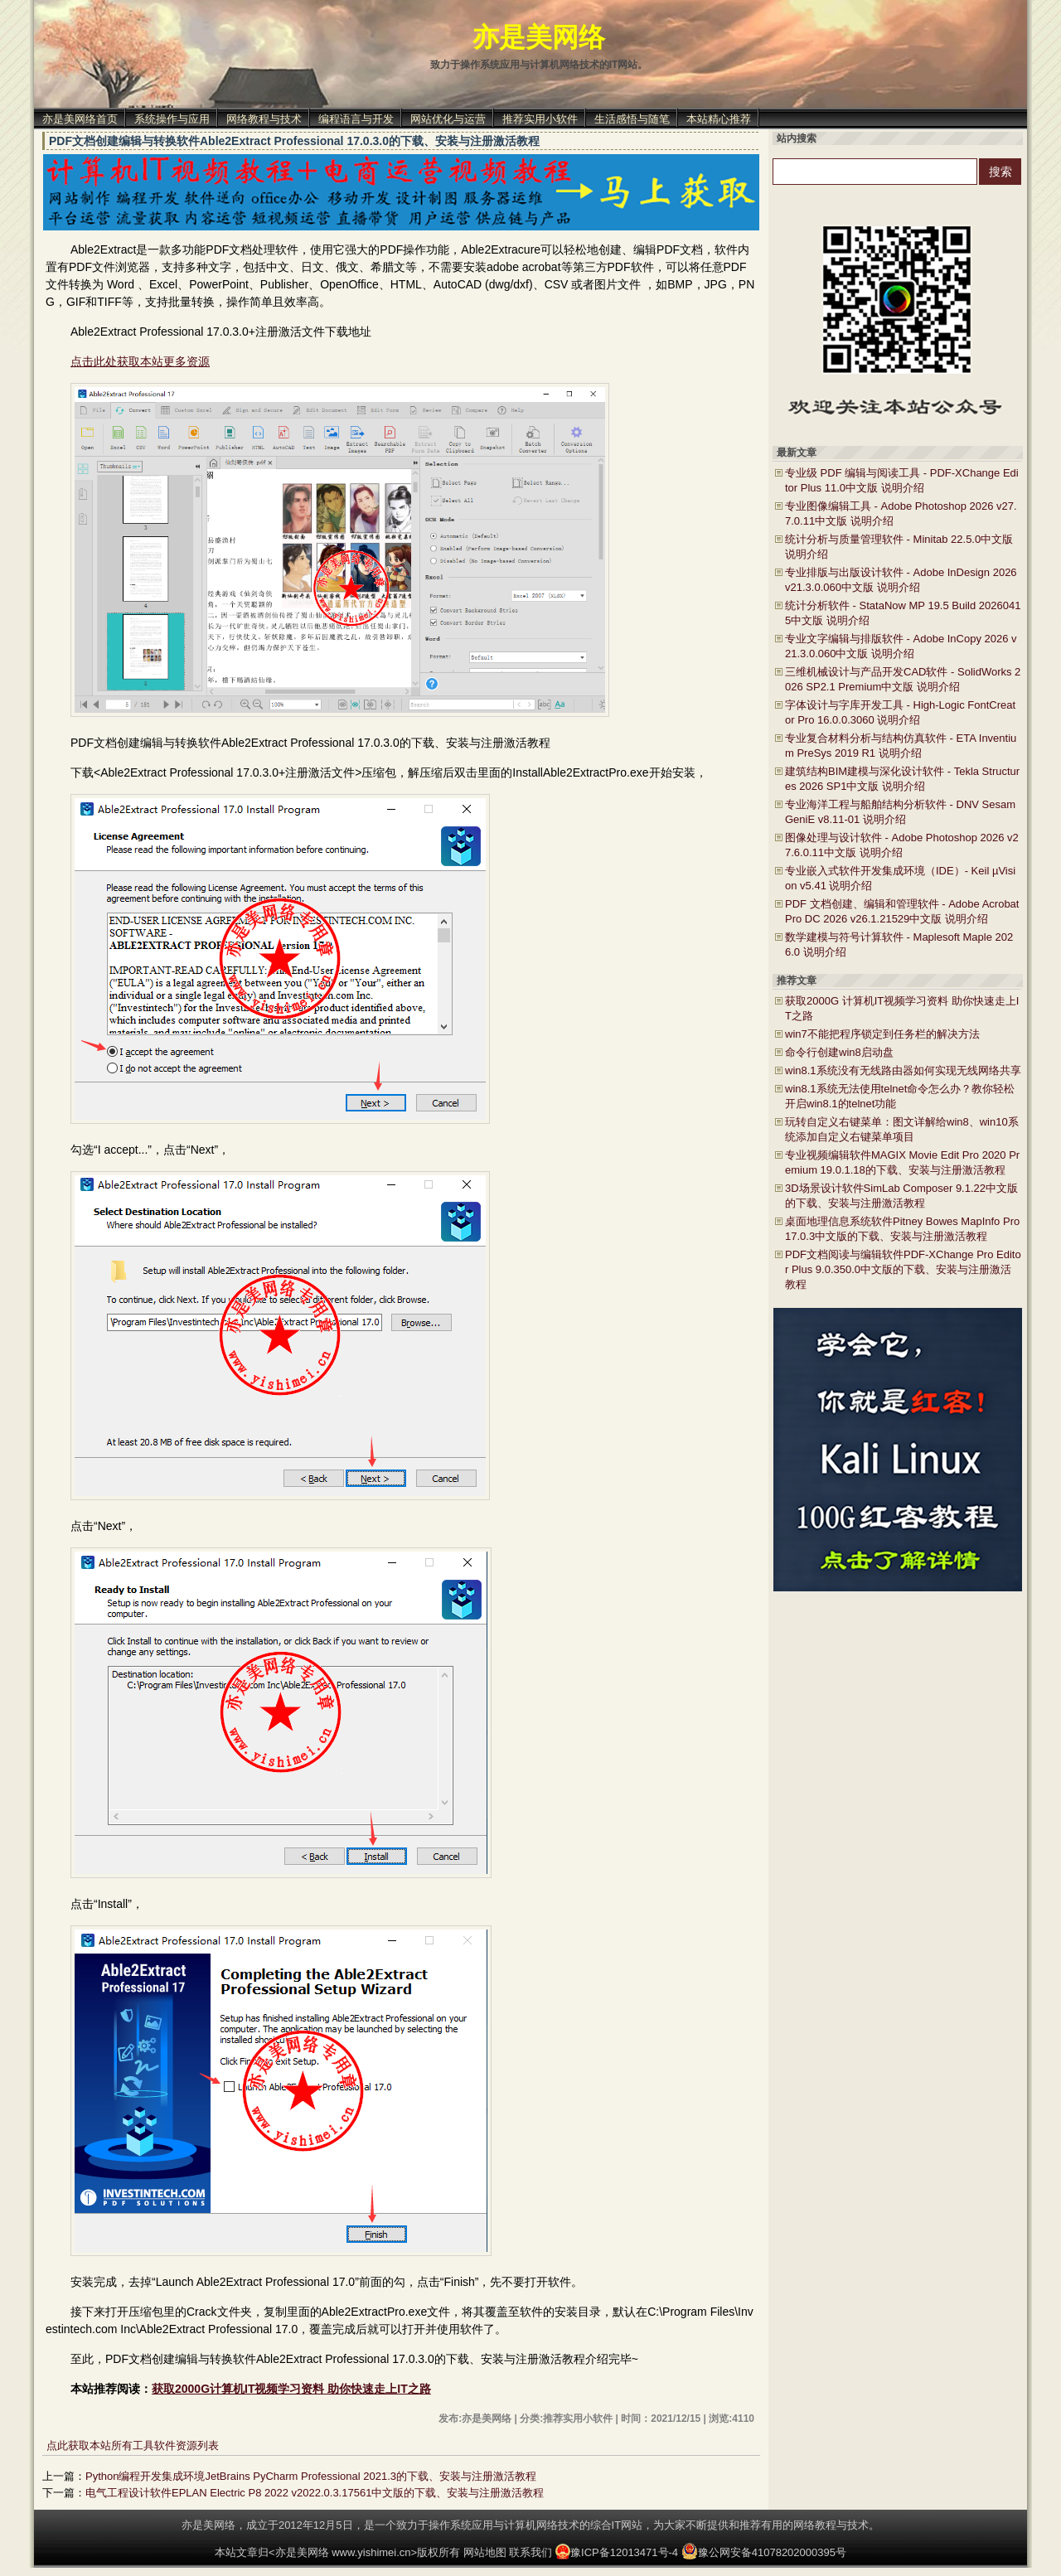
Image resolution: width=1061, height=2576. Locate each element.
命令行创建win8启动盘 (839, 1052)
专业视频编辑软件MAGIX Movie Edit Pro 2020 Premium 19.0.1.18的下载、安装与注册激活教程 (902, 1162)
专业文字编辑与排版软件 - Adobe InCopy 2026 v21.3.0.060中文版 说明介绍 (901, 646)
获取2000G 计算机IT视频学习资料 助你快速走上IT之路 (902, 1008)
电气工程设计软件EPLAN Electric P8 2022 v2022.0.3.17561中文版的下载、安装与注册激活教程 (314, 2492)
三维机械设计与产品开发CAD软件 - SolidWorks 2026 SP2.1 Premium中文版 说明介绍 (902, 679)
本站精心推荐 (718, 119)
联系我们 (530, 2552)
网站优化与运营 (448, 119)
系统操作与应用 (172, 119)
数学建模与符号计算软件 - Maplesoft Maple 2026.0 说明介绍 (899, 944)
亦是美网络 (538, 37)
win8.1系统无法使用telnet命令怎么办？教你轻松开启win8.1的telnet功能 (900, 1096)
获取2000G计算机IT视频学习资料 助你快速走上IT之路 (291, 2388)
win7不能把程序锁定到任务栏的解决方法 (882, 1034)
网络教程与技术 (264, 119)
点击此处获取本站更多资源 (140, 361)
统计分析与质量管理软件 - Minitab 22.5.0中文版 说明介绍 (899, 546)
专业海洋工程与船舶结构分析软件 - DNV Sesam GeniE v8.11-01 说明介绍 (900, 812)
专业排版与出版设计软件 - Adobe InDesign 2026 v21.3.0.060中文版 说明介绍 (901, 579)
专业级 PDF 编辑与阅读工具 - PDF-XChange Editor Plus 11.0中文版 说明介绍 (902, 480)
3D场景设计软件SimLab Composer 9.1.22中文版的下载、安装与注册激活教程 (901, 1195)
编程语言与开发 (356, 119)
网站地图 (484, 2552)
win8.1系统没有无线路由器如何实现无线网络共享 (903, 1070)
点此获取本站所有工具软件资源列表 (132, 2445)
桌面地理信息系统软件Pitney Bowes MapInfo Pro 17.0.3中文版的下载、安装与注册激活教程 (902, 1228)
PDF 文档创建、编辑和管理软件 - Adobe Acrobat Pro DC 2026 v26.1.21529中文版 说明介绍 (902, 911)
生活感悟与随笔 (632, 119)
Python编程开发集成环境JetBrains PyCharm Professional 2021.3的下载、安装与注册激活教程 (310, 2476)
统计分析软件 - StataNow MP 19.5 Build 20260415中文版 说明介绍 (902, 613)
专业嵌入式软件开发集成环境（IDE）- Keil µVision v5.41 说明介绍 (900, 878)
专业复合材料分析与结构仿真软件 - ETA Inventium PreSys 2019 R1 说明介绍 (900, 745)
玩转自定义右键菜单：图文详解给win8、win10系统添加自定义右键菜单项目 (902, 1129)
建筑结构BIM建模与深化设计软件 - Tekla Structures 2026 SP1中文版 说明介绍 (902, 778)
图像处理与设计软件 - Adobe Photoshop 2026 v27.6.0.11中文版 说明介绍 (902, 845)
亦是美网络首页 (80, 119)
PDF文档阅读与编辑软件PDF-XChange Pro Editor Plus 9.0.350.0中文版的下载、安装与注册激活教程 (903, 1269)
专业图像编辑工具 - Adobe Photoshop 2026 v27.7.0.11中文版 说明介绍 (901, 513)
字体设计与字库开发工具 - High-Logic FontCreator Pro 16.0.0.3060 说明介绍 (900, 712)
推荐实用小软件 (540, 119)
